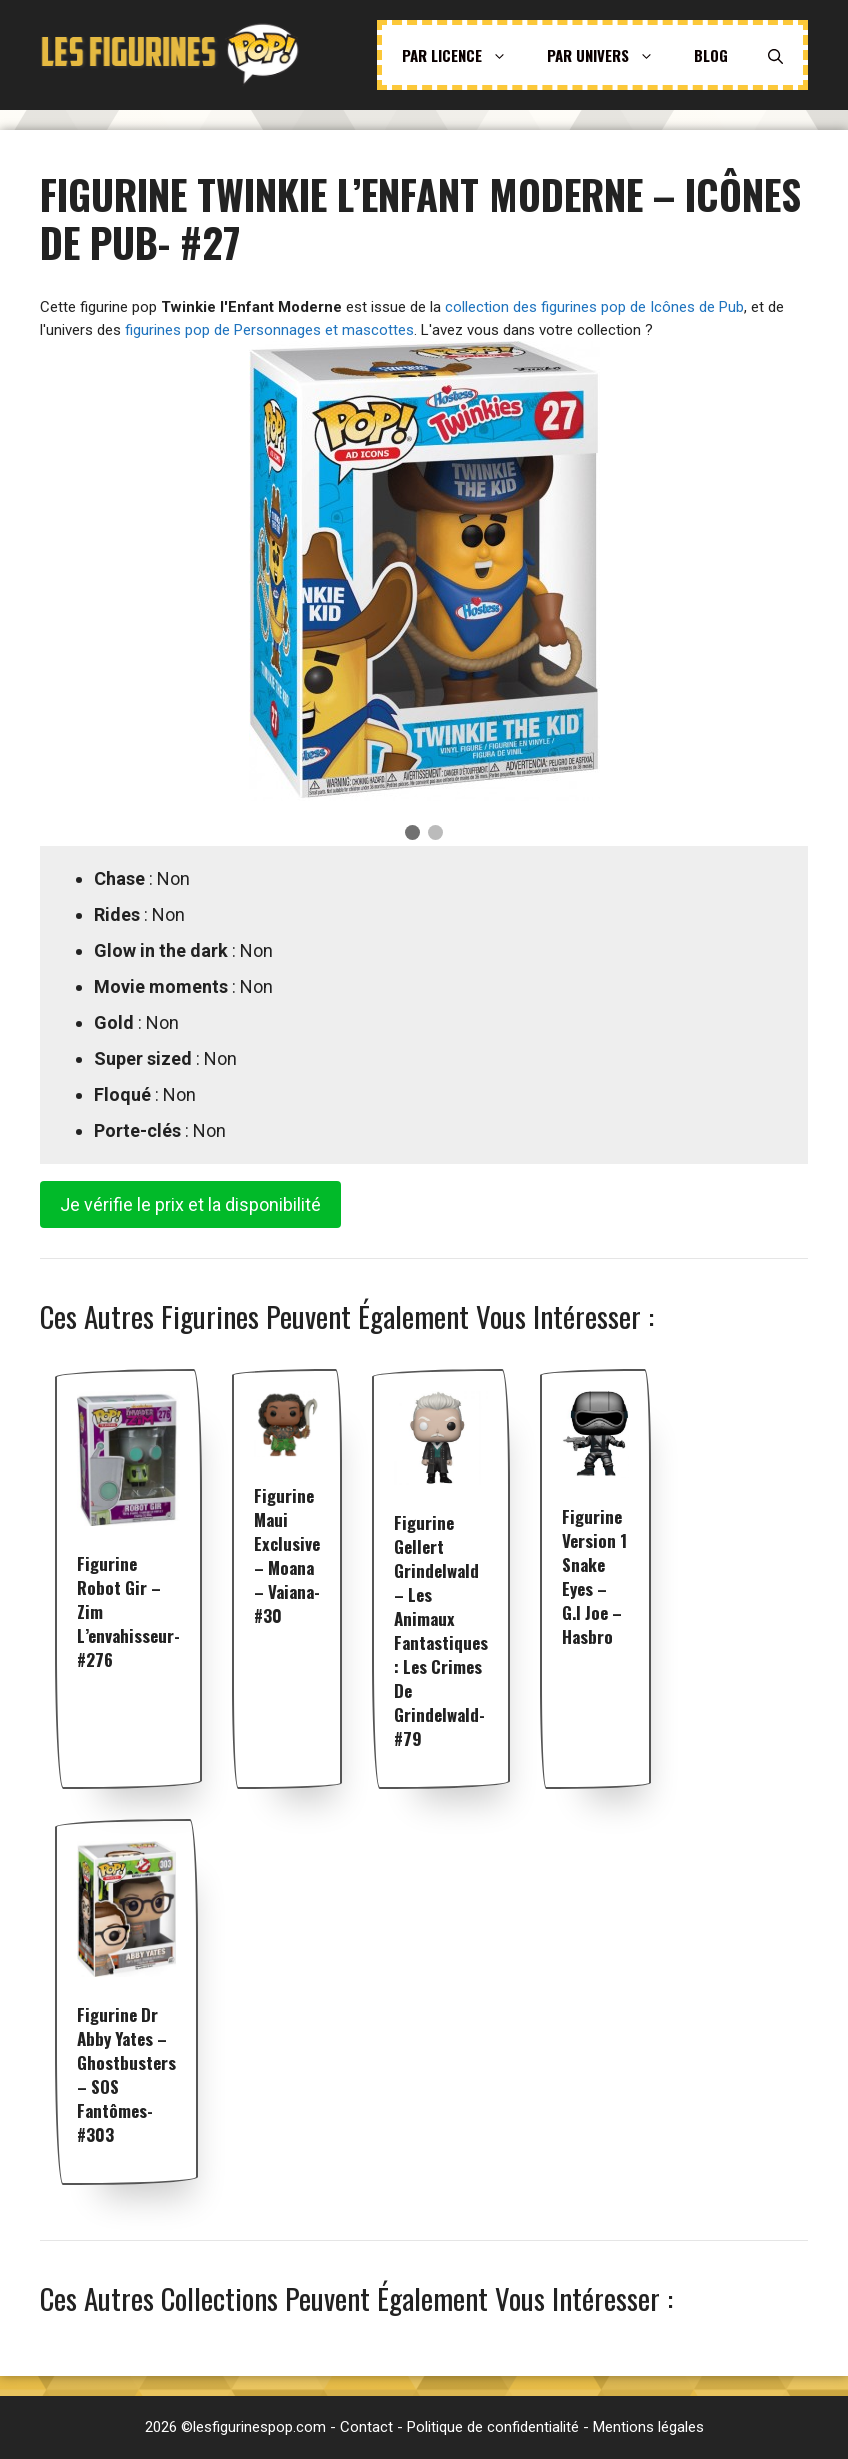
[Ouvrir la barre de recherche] (775, 55)
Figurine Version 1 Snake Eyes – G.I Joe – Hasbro (594, 1576)
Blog (711, 55)
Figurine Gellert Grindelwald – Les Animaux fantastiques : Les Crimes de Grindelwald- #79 (441, 1630)
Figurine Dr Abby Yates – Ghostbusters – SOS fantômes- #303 (126, 2074)
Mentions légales (648, 2427)
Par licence (464, 55)
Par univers (610, 55)
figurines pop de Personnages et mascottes (269, 330)
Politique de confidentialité (493, 2427)
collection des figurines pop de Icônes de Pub (594, 307)
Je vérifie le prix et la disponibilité (190, 1204)
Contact (366, 2427)
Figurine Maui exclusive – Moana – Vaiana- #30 (287, 1555)
